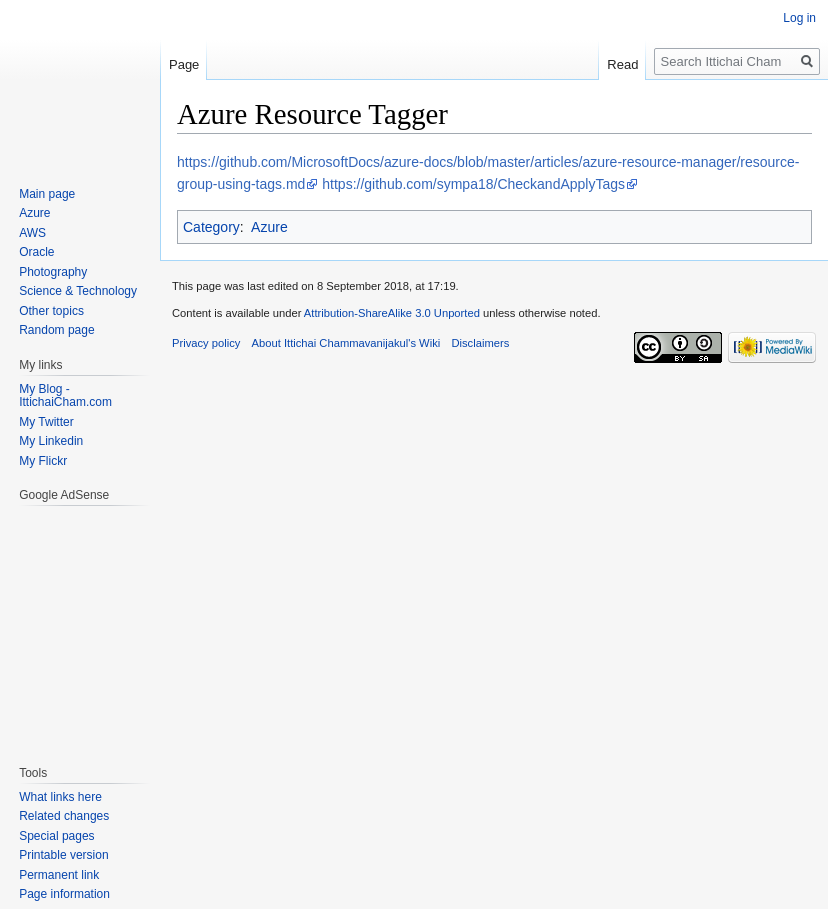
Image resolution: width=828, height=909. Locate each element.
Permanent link (59, 875)
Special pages (56, 836)
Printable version (63, 855)
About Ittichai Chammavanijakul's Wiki (346, 343)
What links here (60, 797)
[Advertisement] (79, 625)
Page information (64, 894)
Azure (269, 227)
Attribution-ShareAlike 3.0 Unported (392, 313)
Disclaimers (480, 343)
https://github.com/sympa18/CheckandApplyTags (473, 184)
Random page (56, 330)
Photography (53, 272)
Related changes (64, 816)
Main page (47, 194)
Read (622, 64)
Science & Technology (78, 291)
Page (184, 64)
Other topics (51, 311)
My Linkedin (51, 441)
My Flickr (43, 461)
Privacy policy (206, 343)
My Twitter (46, 422)
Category (211, 227)
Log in (799, 18)
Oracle (36, 252)
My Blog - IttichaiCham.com (65, 396)
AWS (32, 233)
